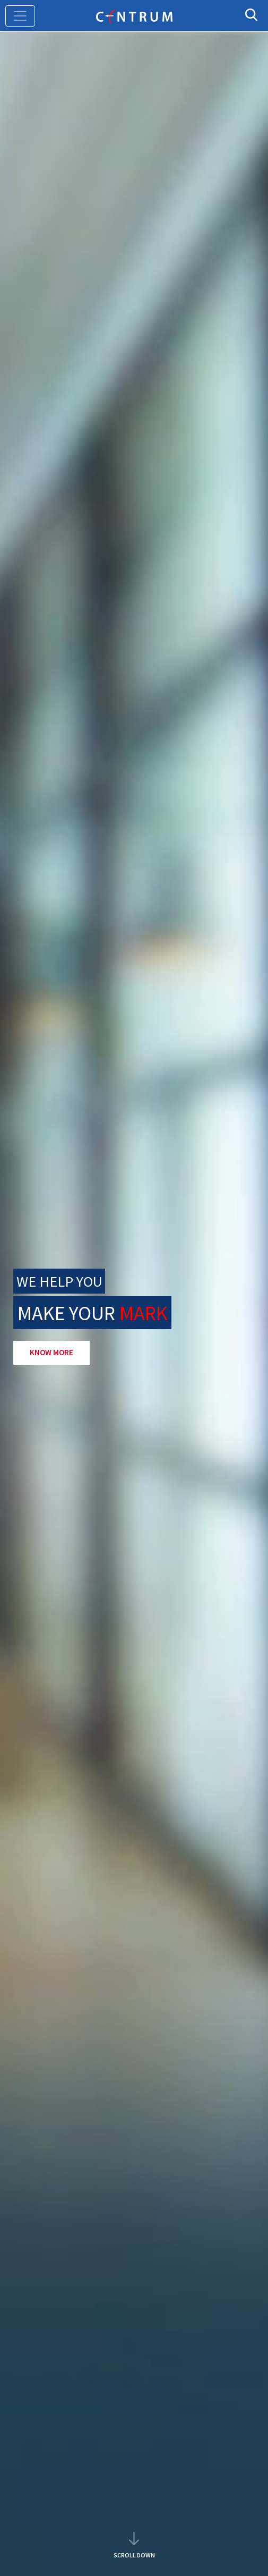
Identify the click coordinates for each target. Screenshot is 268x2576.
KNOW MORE (51, 1352)
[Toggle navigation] (20, 16)
